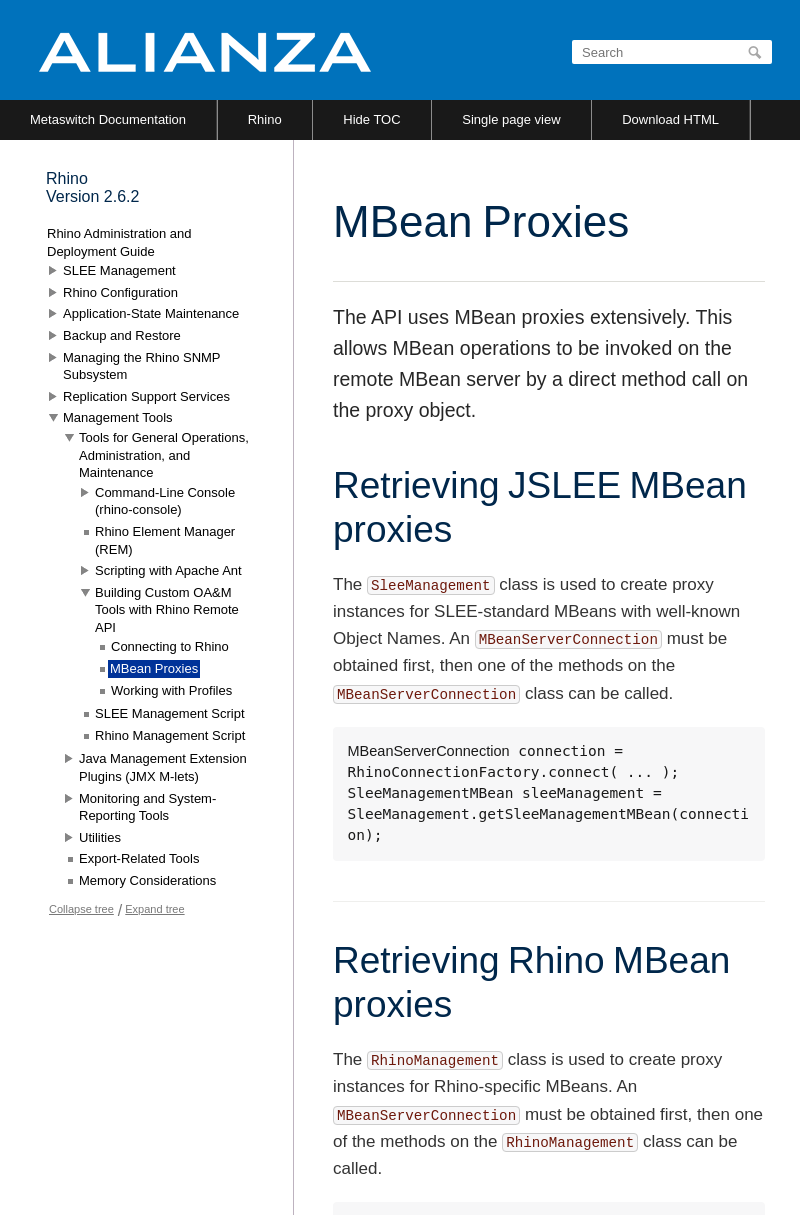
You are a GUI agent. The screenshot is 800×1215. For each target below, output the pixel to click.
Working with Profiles (171, 690)
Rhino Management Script (170, 735)
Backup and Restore (122, 335)
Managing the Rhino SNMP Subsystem (141, 366)
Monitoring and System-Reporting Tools (147, 807)
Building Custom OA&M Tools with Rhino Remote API (167, 610)
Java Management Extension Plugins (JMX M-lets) (163, 767)
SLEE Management (119, 270)
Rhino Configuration (120, 292)
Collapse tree (81, 909)
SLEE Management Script (170, 713)
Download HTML (670, 119)
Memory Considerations (147, 880)
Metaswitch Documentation (108, 119)
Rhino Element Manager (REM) (165, 540)
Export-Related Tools (139, 858)
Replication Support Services (146, 396)
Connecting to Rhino (170, 646)
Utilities (100, 837)
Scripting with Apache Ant (168, 570)
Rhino (265, 119)
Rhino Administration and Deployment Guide (119, 242)
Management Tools (118, 417)
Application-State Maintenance (151, 313)
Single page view (511, 119)
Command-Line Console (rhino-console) (165, 501)
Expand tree (154, 909)
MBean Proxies (154, 668)
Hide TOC (371, 119)
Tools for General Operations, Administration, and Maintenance (164, 455)
